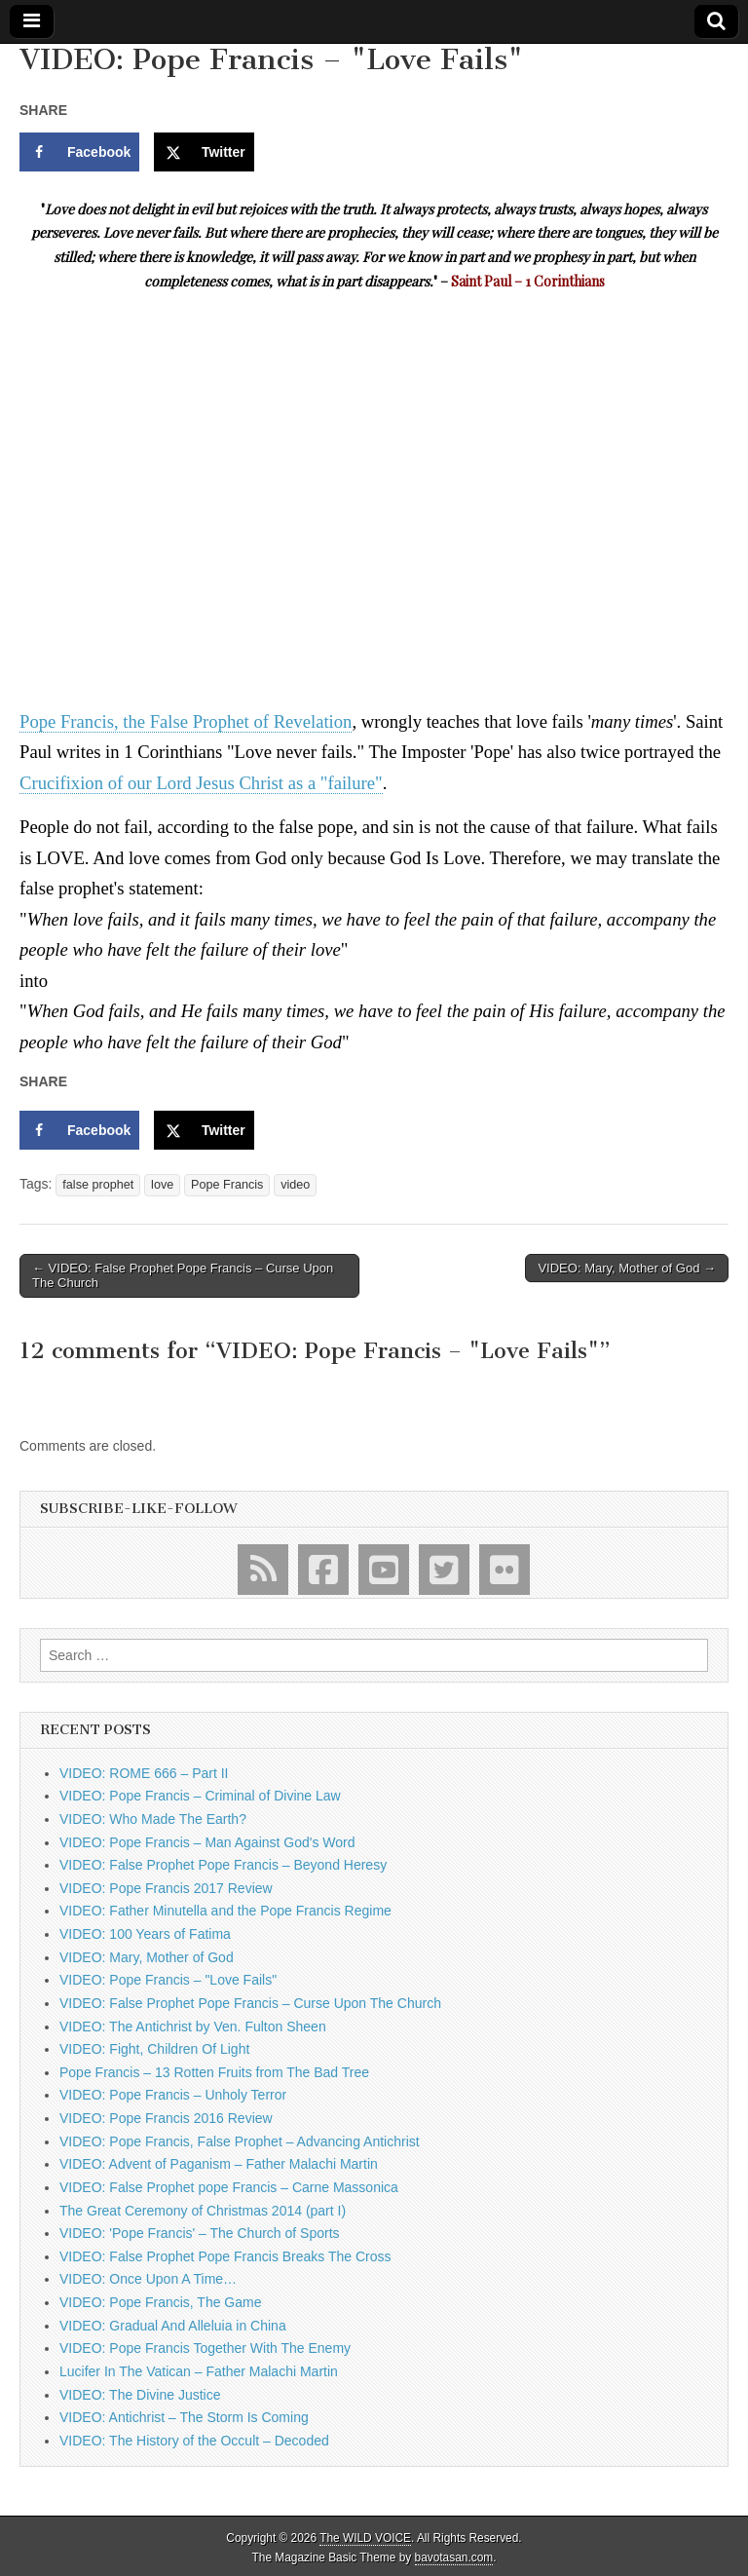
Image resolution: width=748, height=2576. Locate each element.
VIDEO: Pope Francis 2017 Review (166, 1888)
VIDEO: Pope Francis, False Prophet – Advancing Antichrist (239, 2141)
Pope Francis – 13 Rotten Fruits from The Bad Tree (214, 2072)
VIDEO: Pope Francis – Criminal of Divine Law (200, 1795)
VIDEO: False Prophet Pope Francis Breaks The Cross (225, 2256)
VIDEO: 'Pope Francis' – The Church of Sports (199, 2233)
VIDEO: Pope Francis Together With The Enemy (205, 2348)
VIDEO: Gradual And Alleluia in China (172, 2325)
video (295, 1185)
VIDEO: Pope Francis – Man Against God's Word (207, 1842)
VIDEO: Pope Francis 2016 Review (166, 2118)
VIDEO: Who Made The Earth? (152, 1819)
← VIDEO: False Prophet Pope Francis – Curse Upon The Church (182, 1276)
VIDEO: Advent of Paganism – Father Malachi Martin (218, 2164)
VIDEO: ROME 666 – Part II (144, 1773)
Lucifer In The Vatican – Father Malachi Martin (198, 2371)
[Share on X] (204, 152)
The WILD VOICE (365, 2538)
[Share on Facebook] (79, 152)
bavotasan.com (454, 2557)
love (162, 1185)
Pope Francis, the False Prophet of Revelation (185, 721)
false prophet (97, 1185)
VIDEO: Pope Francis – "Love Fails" (168, 1980)
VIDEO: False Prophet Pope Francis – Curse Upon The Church (250, 2003)
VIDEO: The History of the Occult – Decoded (194, 2440)
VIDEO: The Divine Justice (139, 2395)
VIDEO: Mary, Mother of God (146, 1957)
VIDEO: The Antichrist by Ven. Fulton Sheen (192, 2026)
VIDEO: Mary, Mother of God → (627, 1268)
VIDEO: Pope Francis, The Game (160, 2302)
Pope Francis (227, 1185)
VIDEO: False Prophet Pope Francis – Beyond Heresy (223, 1865)
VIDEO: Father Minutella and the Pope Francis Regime (225, 1910)
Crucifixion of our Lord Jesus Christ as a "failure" (201, 783)
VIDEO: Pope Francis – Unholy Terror (172, 2094)
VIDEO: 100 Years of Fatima (145, 1934)
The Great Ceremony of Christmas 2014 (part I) (202, 2210)
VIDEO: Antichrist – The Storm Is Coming (184, 2417)
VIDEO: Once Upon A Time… (148, 2279)
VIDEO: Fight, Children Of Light (154, 2049)
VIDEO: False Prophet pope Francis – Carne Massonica (228, 2187)
